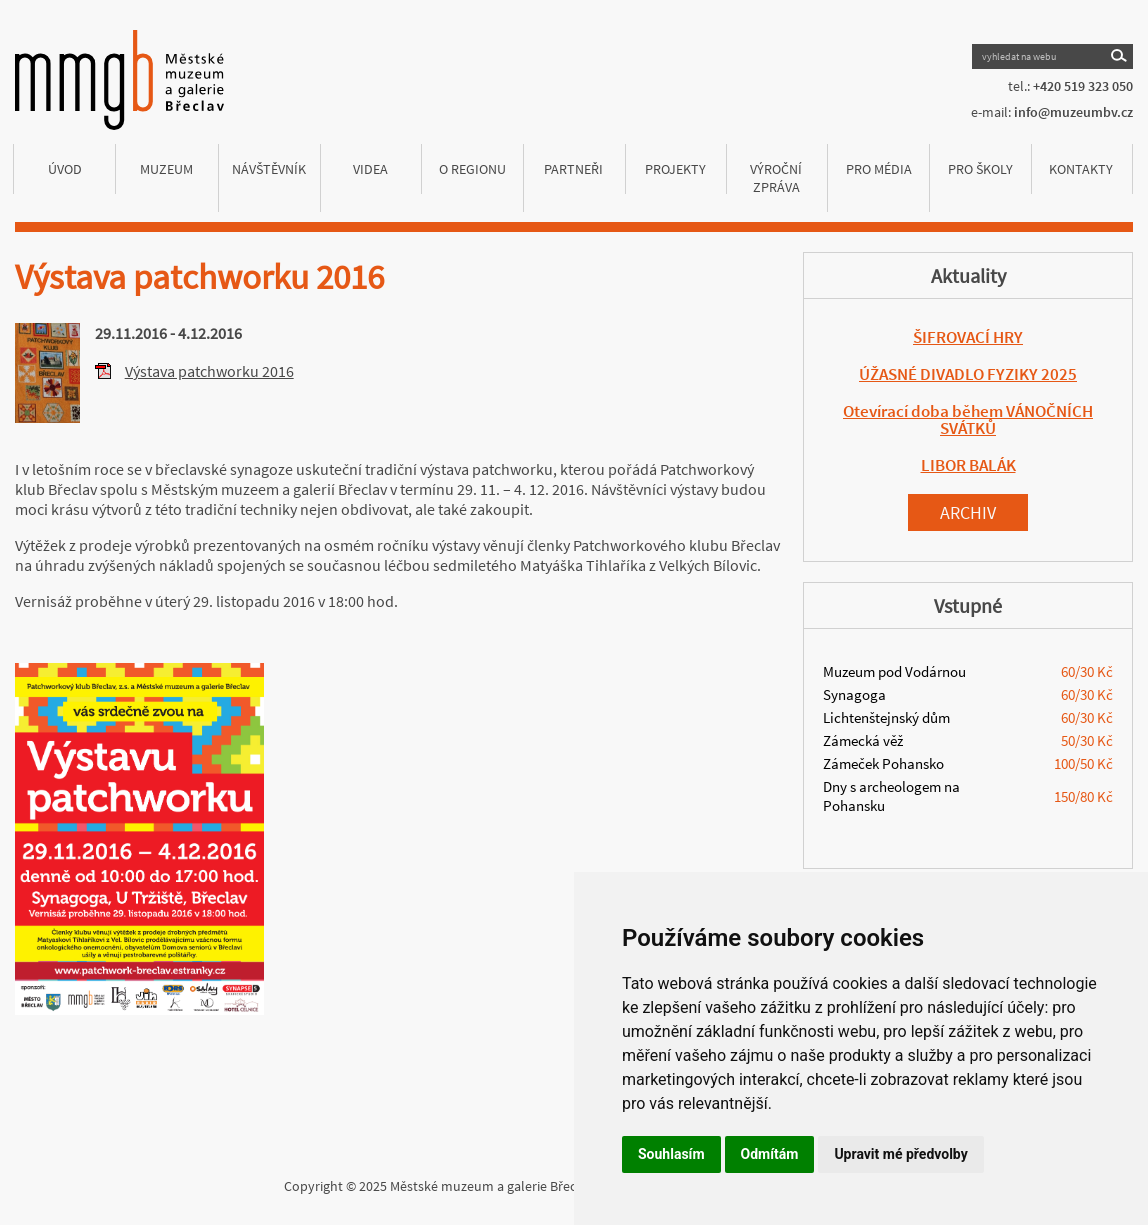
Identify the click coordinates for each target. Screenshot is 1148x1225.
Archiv (968, 512)
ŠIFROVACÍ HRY (968, 337)
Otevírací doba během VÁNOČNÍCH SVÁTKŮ (968, 419)
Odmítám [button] (770, 1154)
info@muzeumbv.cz (1073, 112)
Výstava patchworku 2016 (209, 371)
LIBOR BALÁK (968, 465)
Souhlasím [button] (671, 1154)
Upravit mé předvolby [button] (900, 1154)
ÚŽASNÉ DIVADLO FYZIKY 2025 (968, 374)
